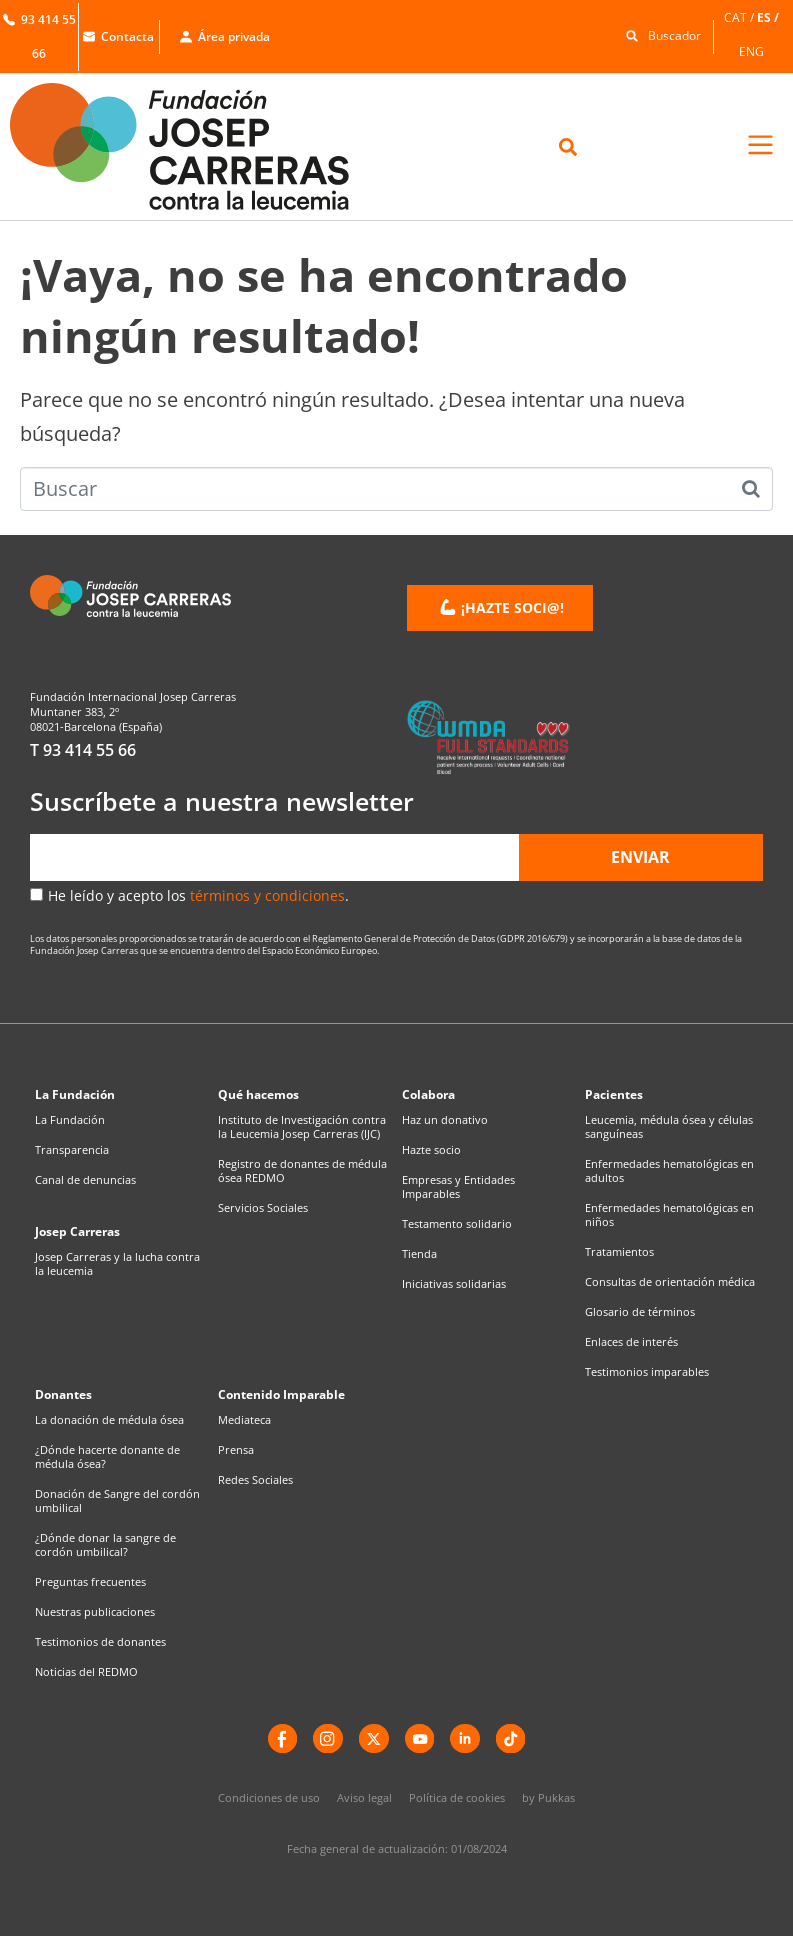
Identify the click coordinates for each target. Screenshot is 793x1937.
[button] (658, 34)
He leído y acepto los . (198, 895)
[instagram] (328, 1739)
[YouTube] (420, 1739)
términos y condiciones (267, 895)
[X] (374, 1739)
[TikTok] (512, 1739)
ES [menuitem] (764, 17)
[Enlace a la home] (198, 146)
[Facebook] (282, 1739)
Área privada (225, 36)
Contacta (118, 36)
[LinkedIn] (466, 1739)
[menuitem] (740, 17)
